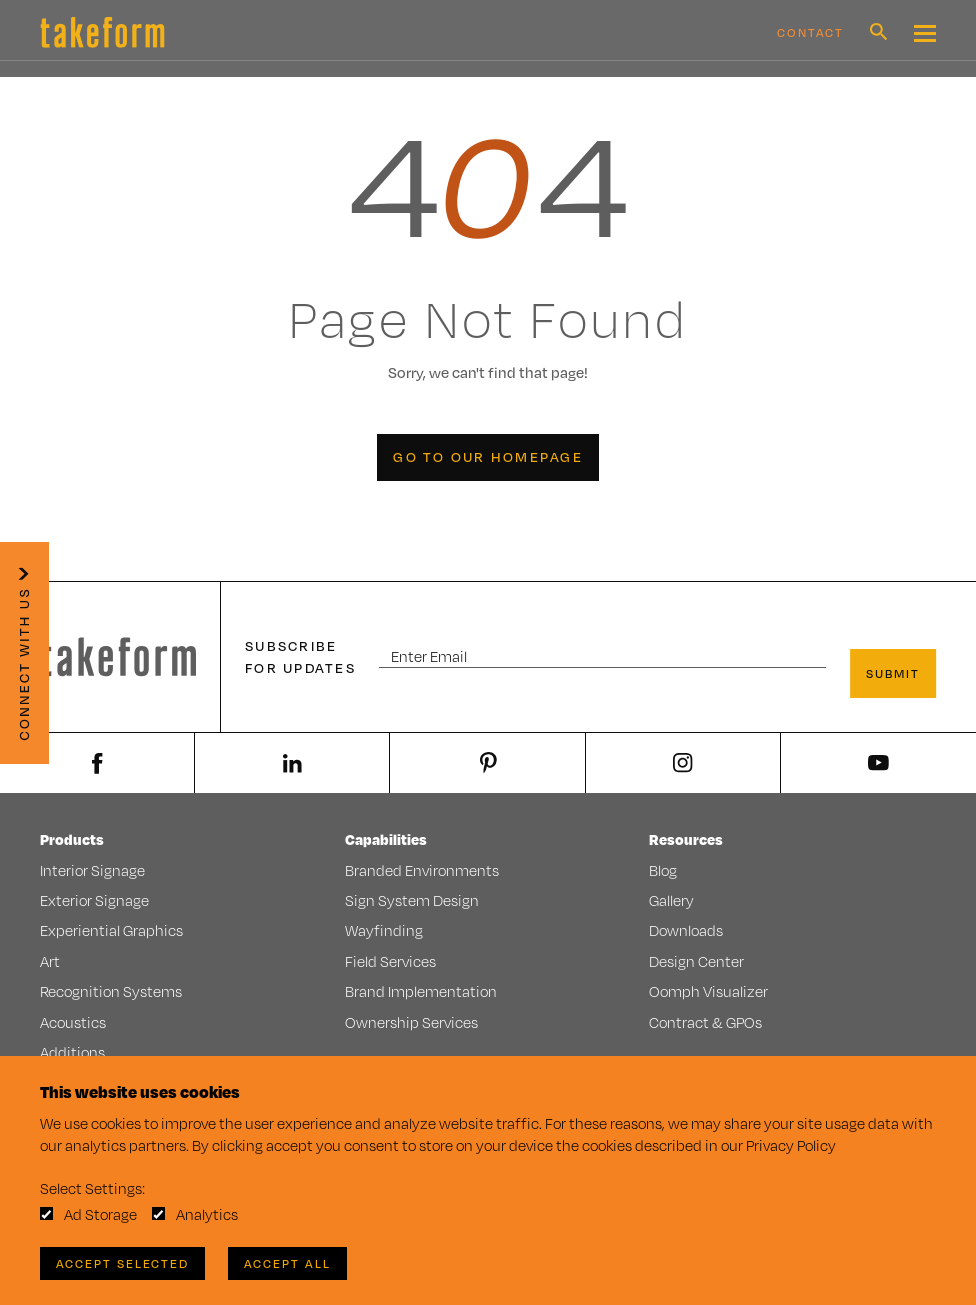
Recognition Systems (111, 991)
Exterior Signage (94, 900)
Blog (663, 870)
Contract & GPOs (705, 1022)
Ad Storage (100, 1214)
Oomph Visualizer (708, 991)
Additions (72, 1052)
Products (72, 839)
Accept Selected (122, 1263)
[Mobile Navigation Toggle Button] (925, 33)
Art (50, 961)
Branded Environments (422, 870)
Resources (686, 839)
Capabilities (386, 839)
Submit (893, 673)
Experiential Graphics (111, 930)
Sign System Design (412, 900)
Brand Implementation (421, 991)
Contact (810, 32)
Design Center (696, 961)
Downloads (686, 930)
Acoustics (73, 1022)
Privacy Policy (791, 1145)
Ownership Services (411, 1022)
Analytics (207, 1214)
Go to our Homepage (488, 457)
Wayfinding (384, 930)
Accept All (287, 1263)
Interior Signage (92, 870)
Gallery (671, 900)
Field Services (390, 961)
